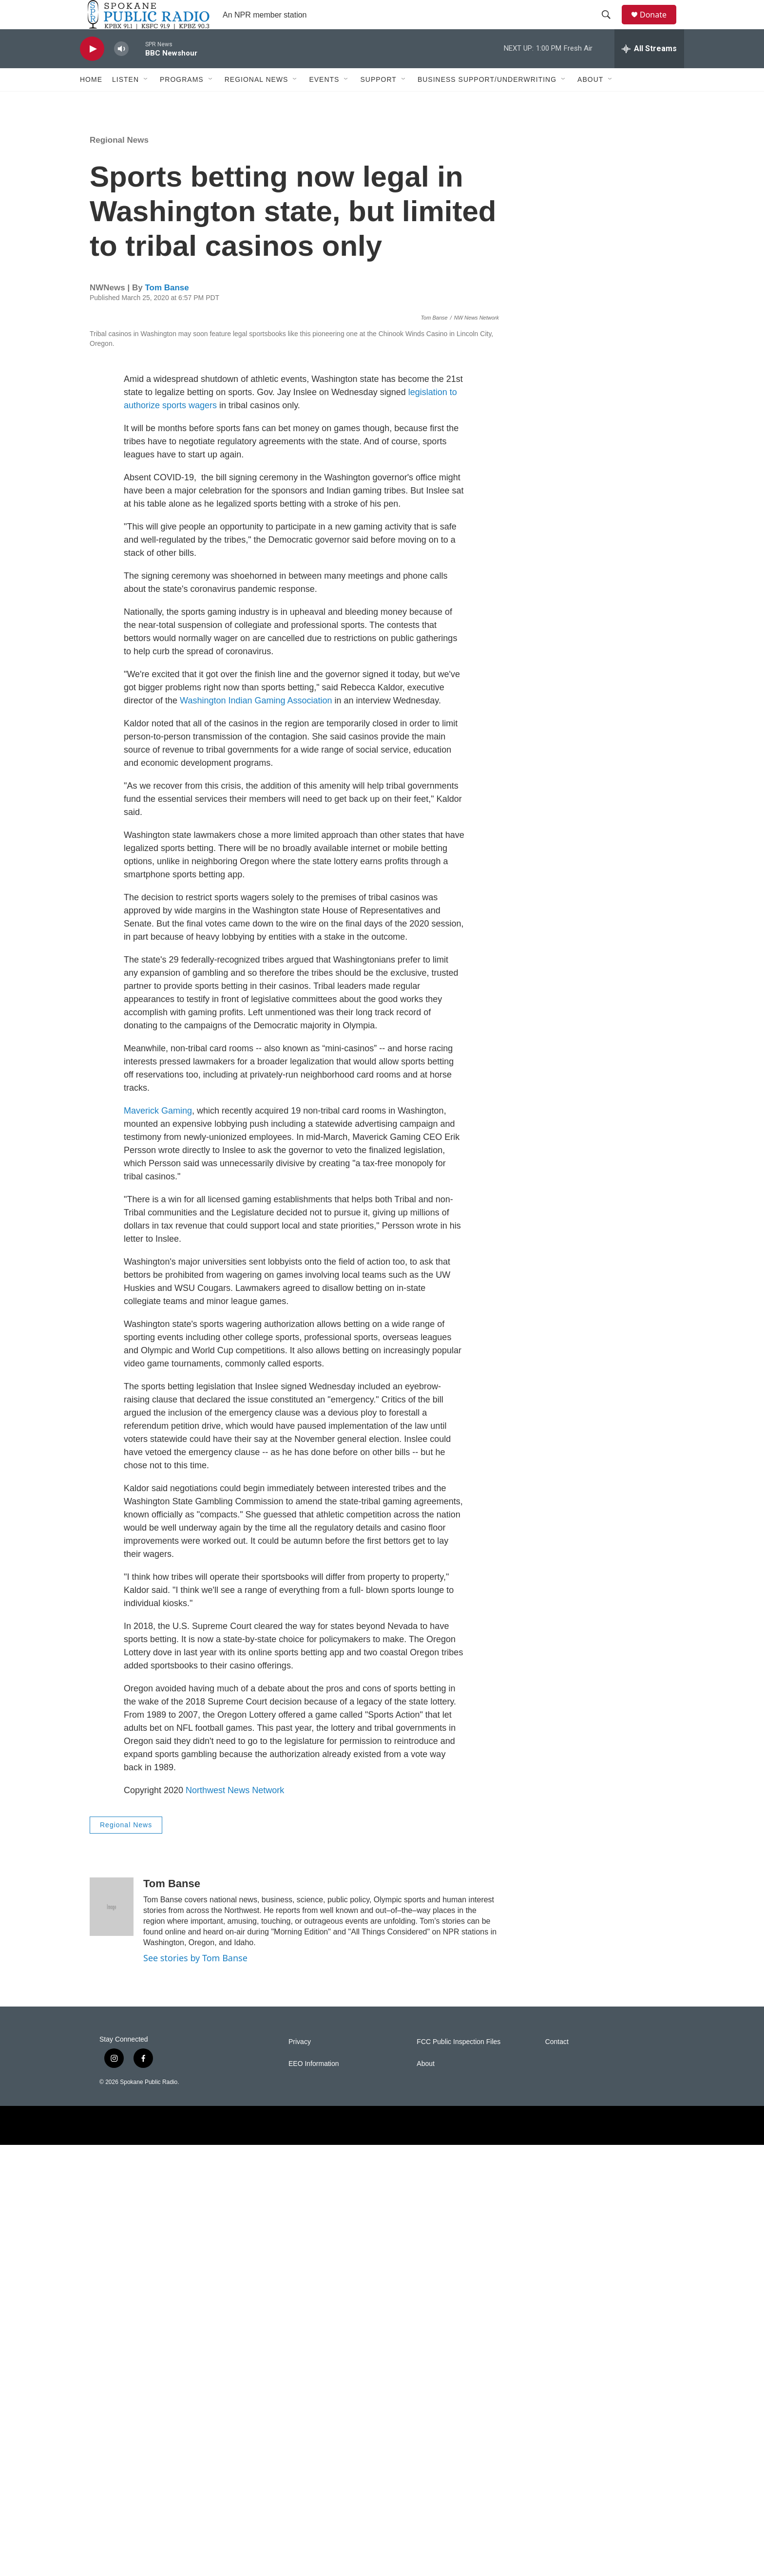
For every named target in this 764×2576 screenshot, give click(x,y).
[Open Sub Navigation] (146, 101)
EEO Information (313, 2495)
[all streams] (649, 70)
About (590, 101)
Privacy (299, 2473)
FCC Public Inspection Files (458, 2473)
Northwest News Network (235, 2221)
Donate (659, 25)
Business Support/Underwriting (487, 101)
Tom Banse (167, 309)
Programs (182, 101)
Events (324, 101)
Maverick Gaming (158, 1542)
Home (91, 101)
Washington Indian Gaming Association (256, 1131)
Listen (125, 101)
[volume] (121, 71)
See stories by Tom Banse (195, 2389)
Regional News (256, 101)
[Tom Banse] (112, 2338)
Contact (557, 2473)
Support (378, 101)
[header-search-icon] (610, 25)
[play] (92, 70)
